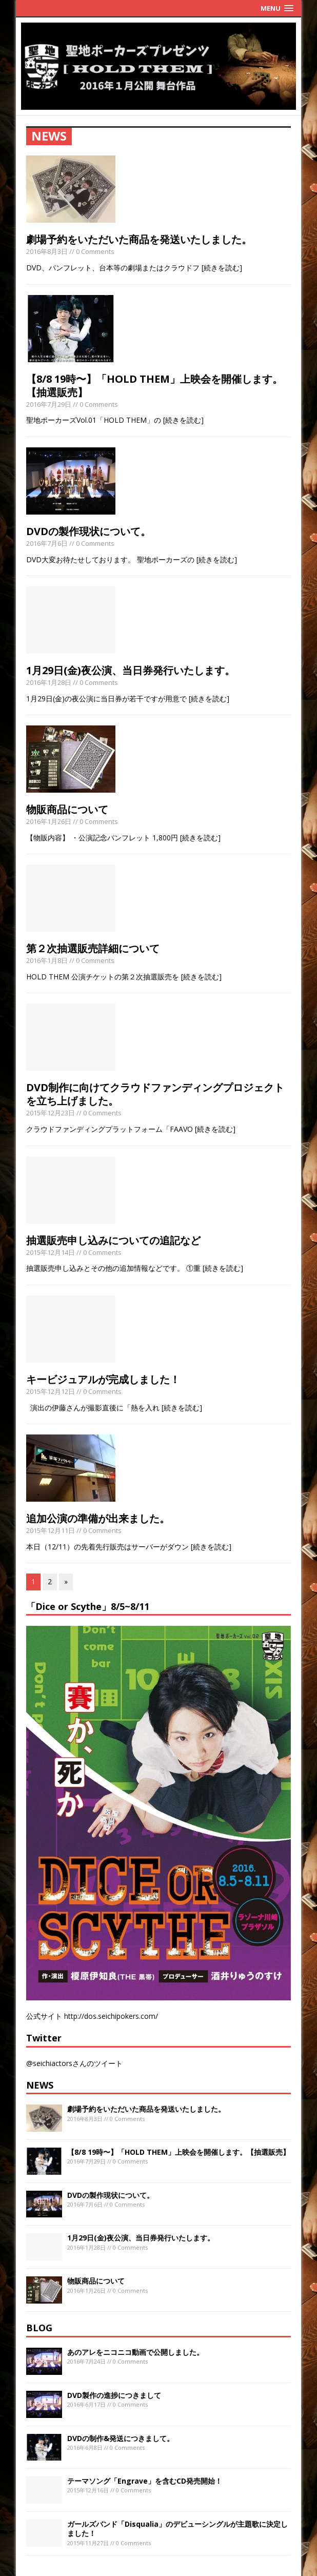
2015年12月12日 (50, 1391)
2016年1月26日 (48, 821)
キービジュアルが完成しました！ (103, 1379)
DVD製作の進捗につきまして (114, 2395)
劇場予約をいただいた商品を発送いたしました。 (139, 239)
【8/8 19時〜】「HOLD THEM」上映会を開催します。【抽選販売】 (154, 385)
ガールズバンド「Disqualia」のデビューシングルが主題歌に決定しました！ (177, 2528)
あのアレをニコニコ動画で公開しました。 (135, 2352)
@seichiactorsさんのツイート (74, 2063)
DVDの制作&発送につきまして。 (120, 2438)
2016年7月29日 (48, 404)
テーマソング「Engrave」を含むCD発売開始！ (144, 2481)
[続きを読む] (222, 267)
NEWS (39, 2085)
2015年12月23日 (50, 1112)
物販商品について (67, 809)
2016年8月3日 (47, 251)
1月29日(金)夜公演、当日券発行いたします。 (130, 670)
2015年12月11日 (50, 1530)
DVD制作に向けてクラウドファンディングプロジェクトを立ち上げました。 (155, 1094)
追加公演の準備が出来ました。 (98, 1518)
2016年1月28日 (48, 682)
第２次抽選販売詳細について (93, 948)
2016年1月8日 (47, 960)
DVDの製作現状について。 (88, 531)
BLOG (39, 2328)
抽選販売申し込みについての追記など (113, 1240)
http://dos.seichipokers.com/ (111, 2016)
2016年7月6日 (47, 543)
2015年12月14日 (50, 1252)
